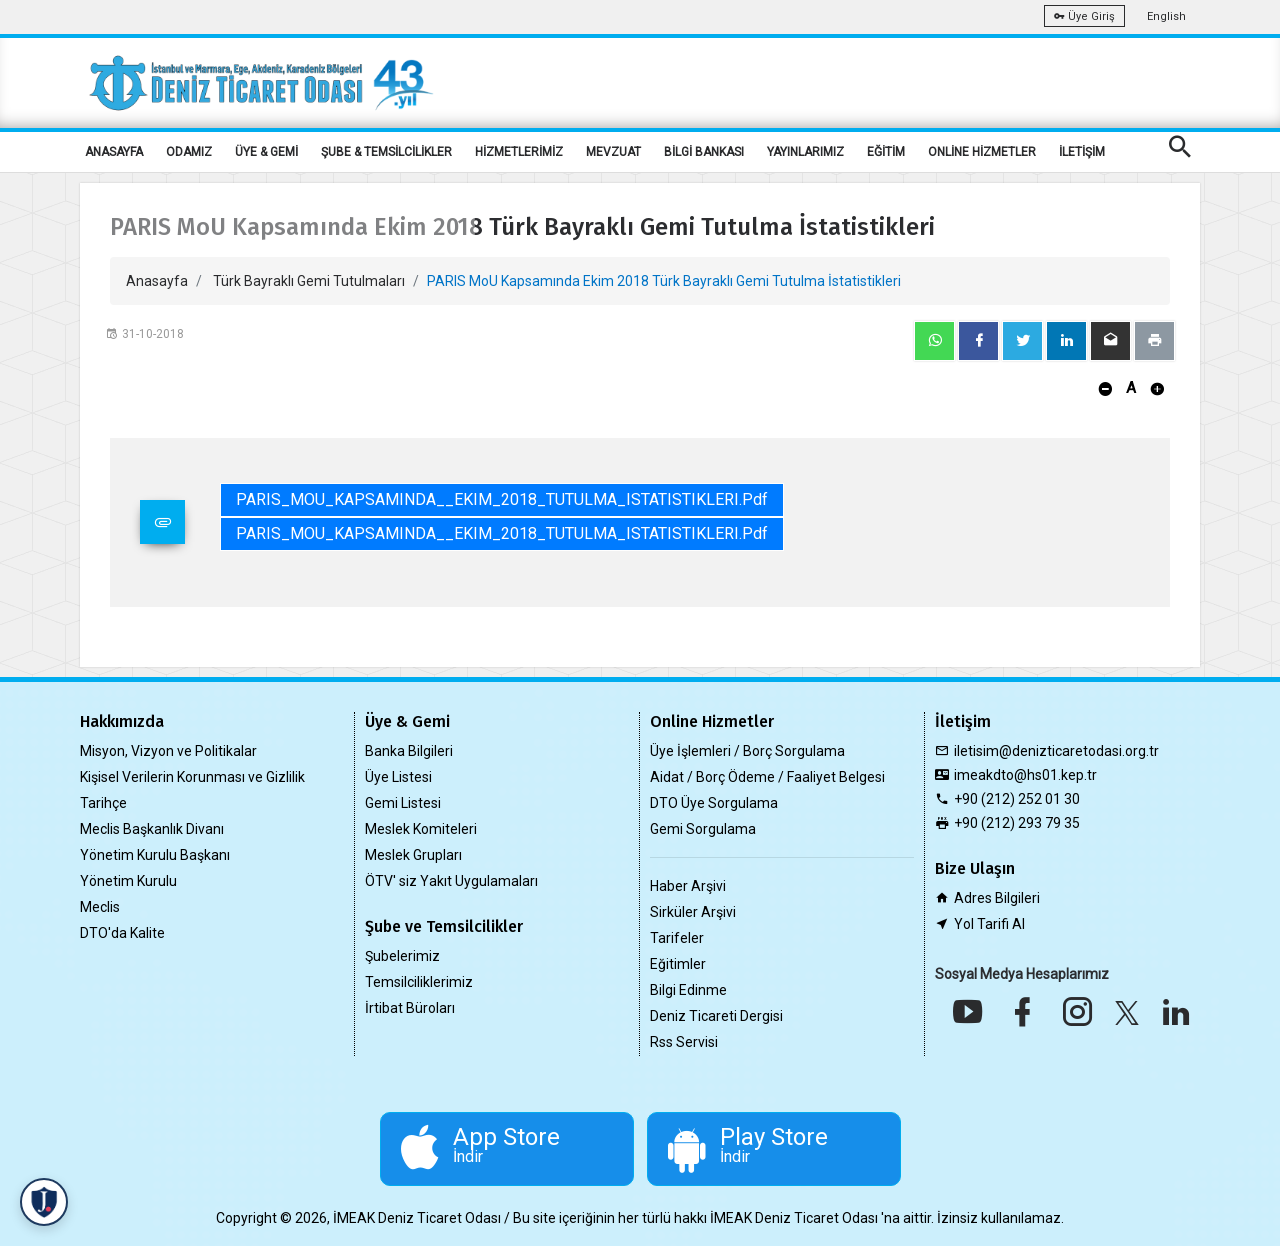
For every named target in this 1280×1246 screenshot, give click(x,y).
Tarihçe (103, 803)
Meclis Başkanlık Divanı (152, 829)
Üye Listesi (398, 777)
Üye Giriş (1084, 16)
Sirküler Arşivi (693, 912)
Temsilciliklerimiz (419, 982)
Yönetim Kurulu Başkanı (155, 855)
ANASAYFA (114, 152)
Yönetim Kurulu (128, 881)
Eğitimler (678, 964)
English (1166, 16)
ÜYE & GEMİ (266, 152)
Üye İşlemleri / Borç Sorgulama (747, 751)
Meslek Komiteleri (421, 829)
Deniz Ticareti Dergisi (716, 1016)
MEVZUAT (613, 152)
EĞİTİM (886, 152)
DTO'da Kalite (122, 933)
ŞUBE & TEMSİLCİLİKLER (386, 152)
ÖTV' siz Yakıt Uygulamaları (451, 881)
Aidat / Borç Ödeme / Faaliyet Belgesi (767, 777)
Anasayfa (157, 281)
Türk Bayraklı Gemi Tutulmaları (309, 281)
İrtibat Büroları (410, 1008)
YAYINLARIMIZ (805, 152)
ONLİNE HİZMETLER (982, 152)
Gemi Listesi (403, 803)
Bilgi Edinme (688, 990)
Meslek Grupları (413, 855)
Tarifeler (677, 938)
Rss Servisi (684, 1042)
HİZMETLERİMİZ (519, 152)
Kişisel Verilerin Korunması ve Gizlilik (192, 777)
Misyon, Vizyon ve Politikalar (168, 751)
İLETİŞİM (1082, 152)
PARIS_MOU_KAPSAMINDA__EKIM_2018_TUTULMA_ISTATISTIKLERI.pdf (502, 499)
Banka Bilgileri (409, 751)
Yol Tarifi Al (989, 924)
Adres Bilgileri (997, 898)
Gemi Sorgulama (703, 829)
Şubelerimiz (402, 956)
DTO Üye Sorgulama (714, 803)
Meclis (100, 907)
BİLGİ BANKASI (704, 152)
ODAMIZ (189, 152)
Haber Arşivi (688, 886)
